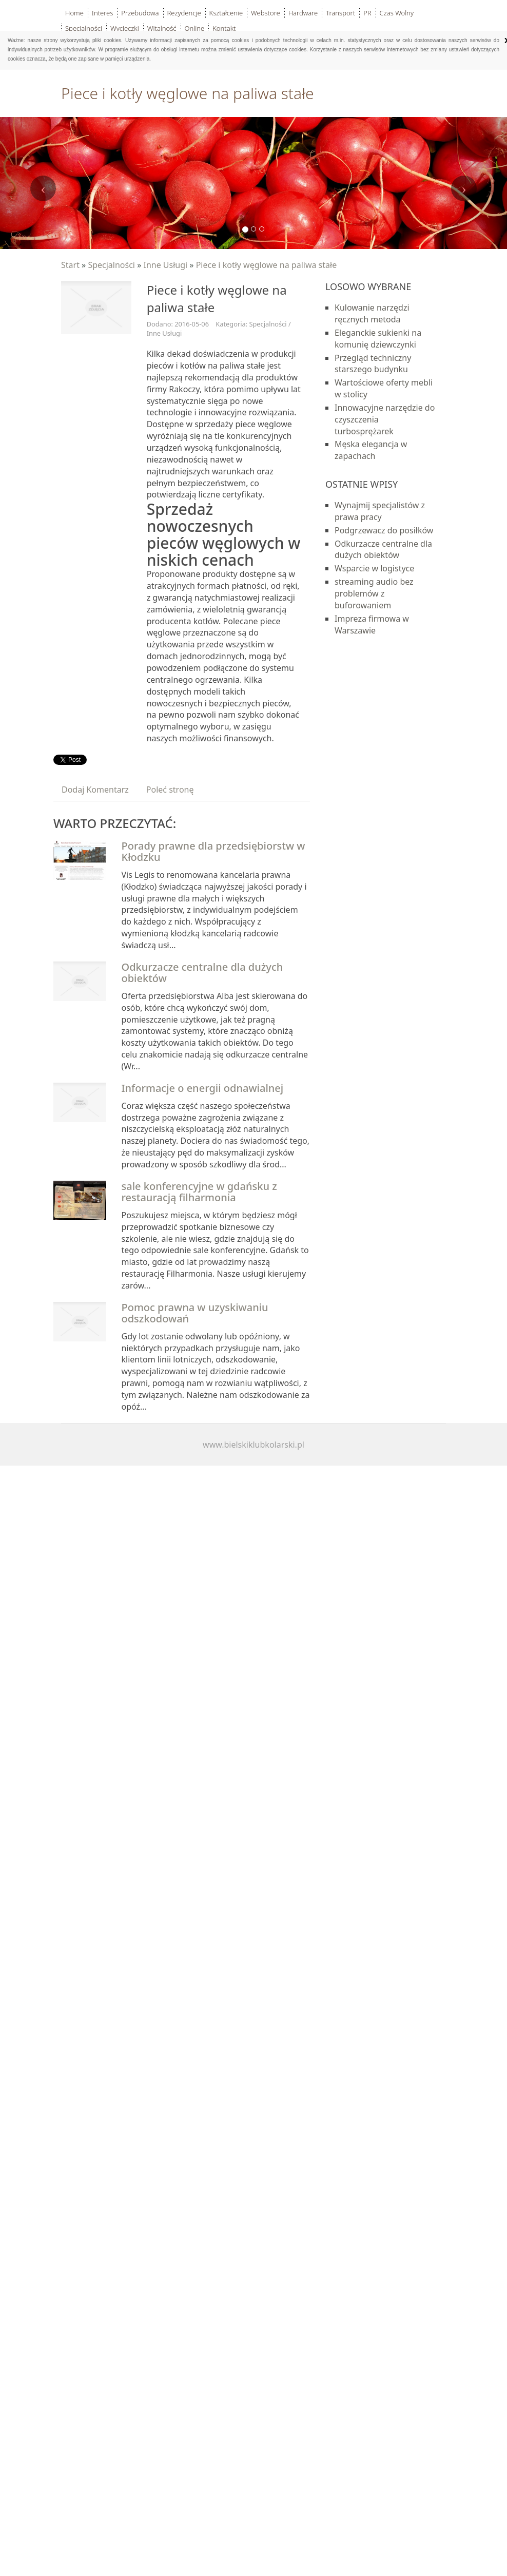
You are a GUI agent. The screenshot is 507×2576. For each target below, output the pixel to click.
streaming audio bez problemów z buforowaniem (374, 593)
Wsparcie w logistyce (374, 568)
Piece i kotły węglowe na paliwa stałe (266, 265)
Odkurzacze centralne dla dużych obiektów (202, 972)
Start (70, 265)
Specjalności (111, 265)
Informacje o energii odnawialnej (203, 1088)
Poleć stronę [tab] (170, 789)
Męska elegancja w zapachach (371, 450)
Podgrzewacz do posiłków (384, 530)
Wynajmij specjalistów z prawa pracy (380, 511)
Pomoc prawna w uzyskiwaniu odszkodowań (195, 1312)
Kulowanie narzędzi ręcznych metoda (372, 313)
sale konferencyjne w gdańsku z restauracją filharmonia (199, 1191)
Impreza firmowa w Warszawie (372, 624)
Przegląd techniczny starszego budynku (373, 363)
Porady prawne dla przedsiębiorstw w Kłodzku (213, 851)
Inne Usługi (165, 265)
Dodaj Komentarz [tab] (95, 789)
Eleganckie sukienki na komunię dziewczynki (378, 338)
